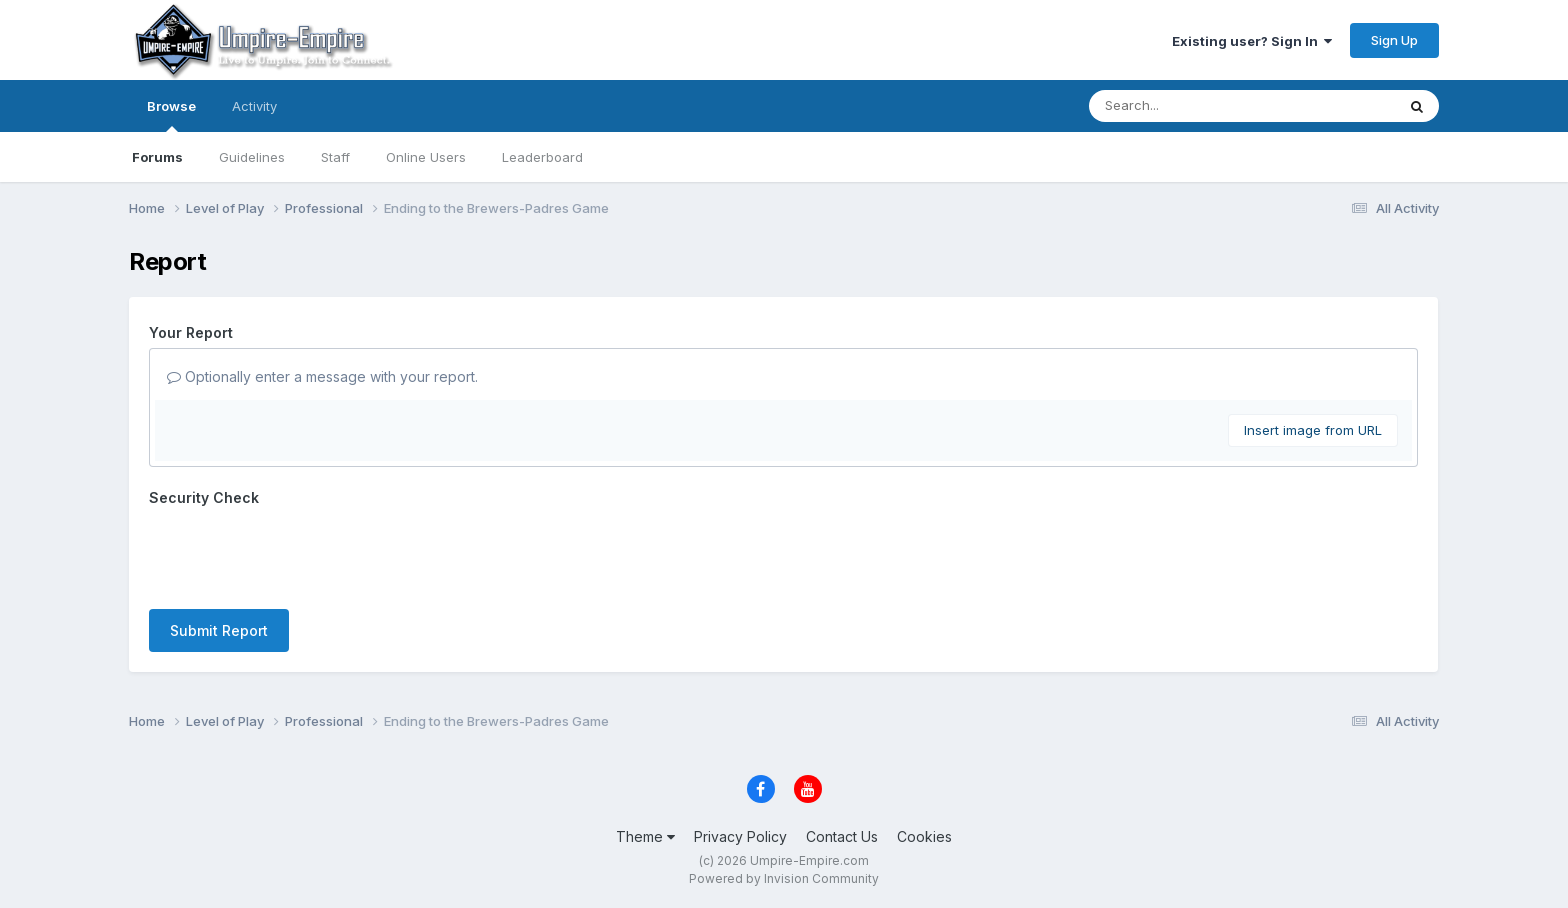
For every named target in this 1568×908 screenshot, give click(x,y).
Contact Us (842, 836)
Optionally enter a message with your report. (322, 376)
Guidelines (252, 157)
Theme (645, 836)
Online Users (426, 157)
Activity (254, 106)
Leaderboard (542, 157)
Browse (171, 115)
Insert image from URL (1313, 430)
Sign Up (1394, 40)
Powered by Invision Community (784, 878)
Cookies (924, 836)
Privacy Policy (740, 836)
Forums (157, 157)
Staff (335, 157)
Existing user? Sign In (1252, 41)
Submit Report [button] (219, 630)
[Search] (1187, 106)
